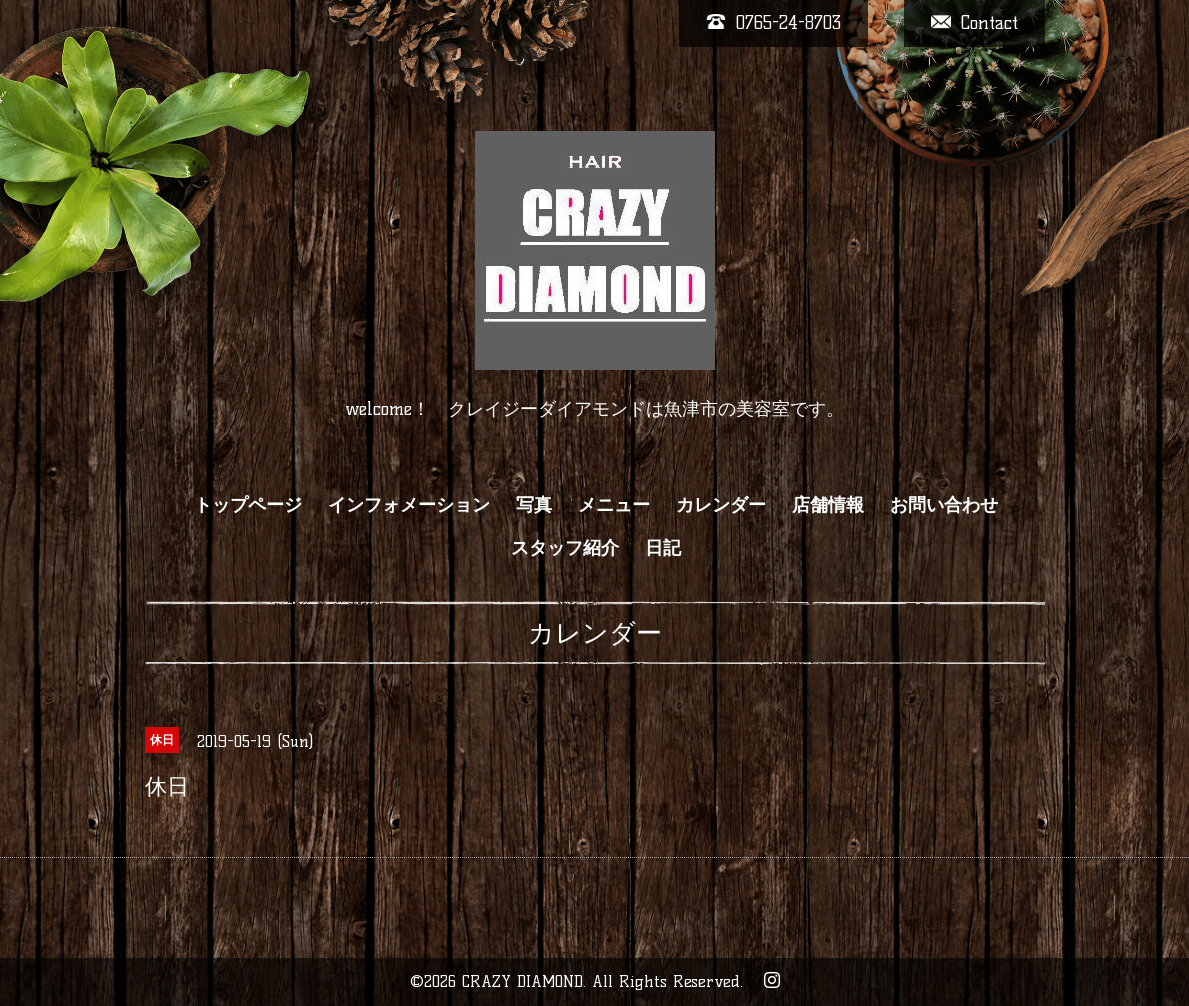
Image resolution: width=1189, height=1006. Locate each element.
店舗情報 (828, 505)
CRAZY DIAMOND (522, 981)
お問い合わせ (944, 505)
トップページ (248, 505)
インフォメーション (409, 505)
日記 (663, 548)
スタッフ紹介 (565, 548)
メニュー (614, 505)
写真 (534, 505)
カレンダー (721, 505)
